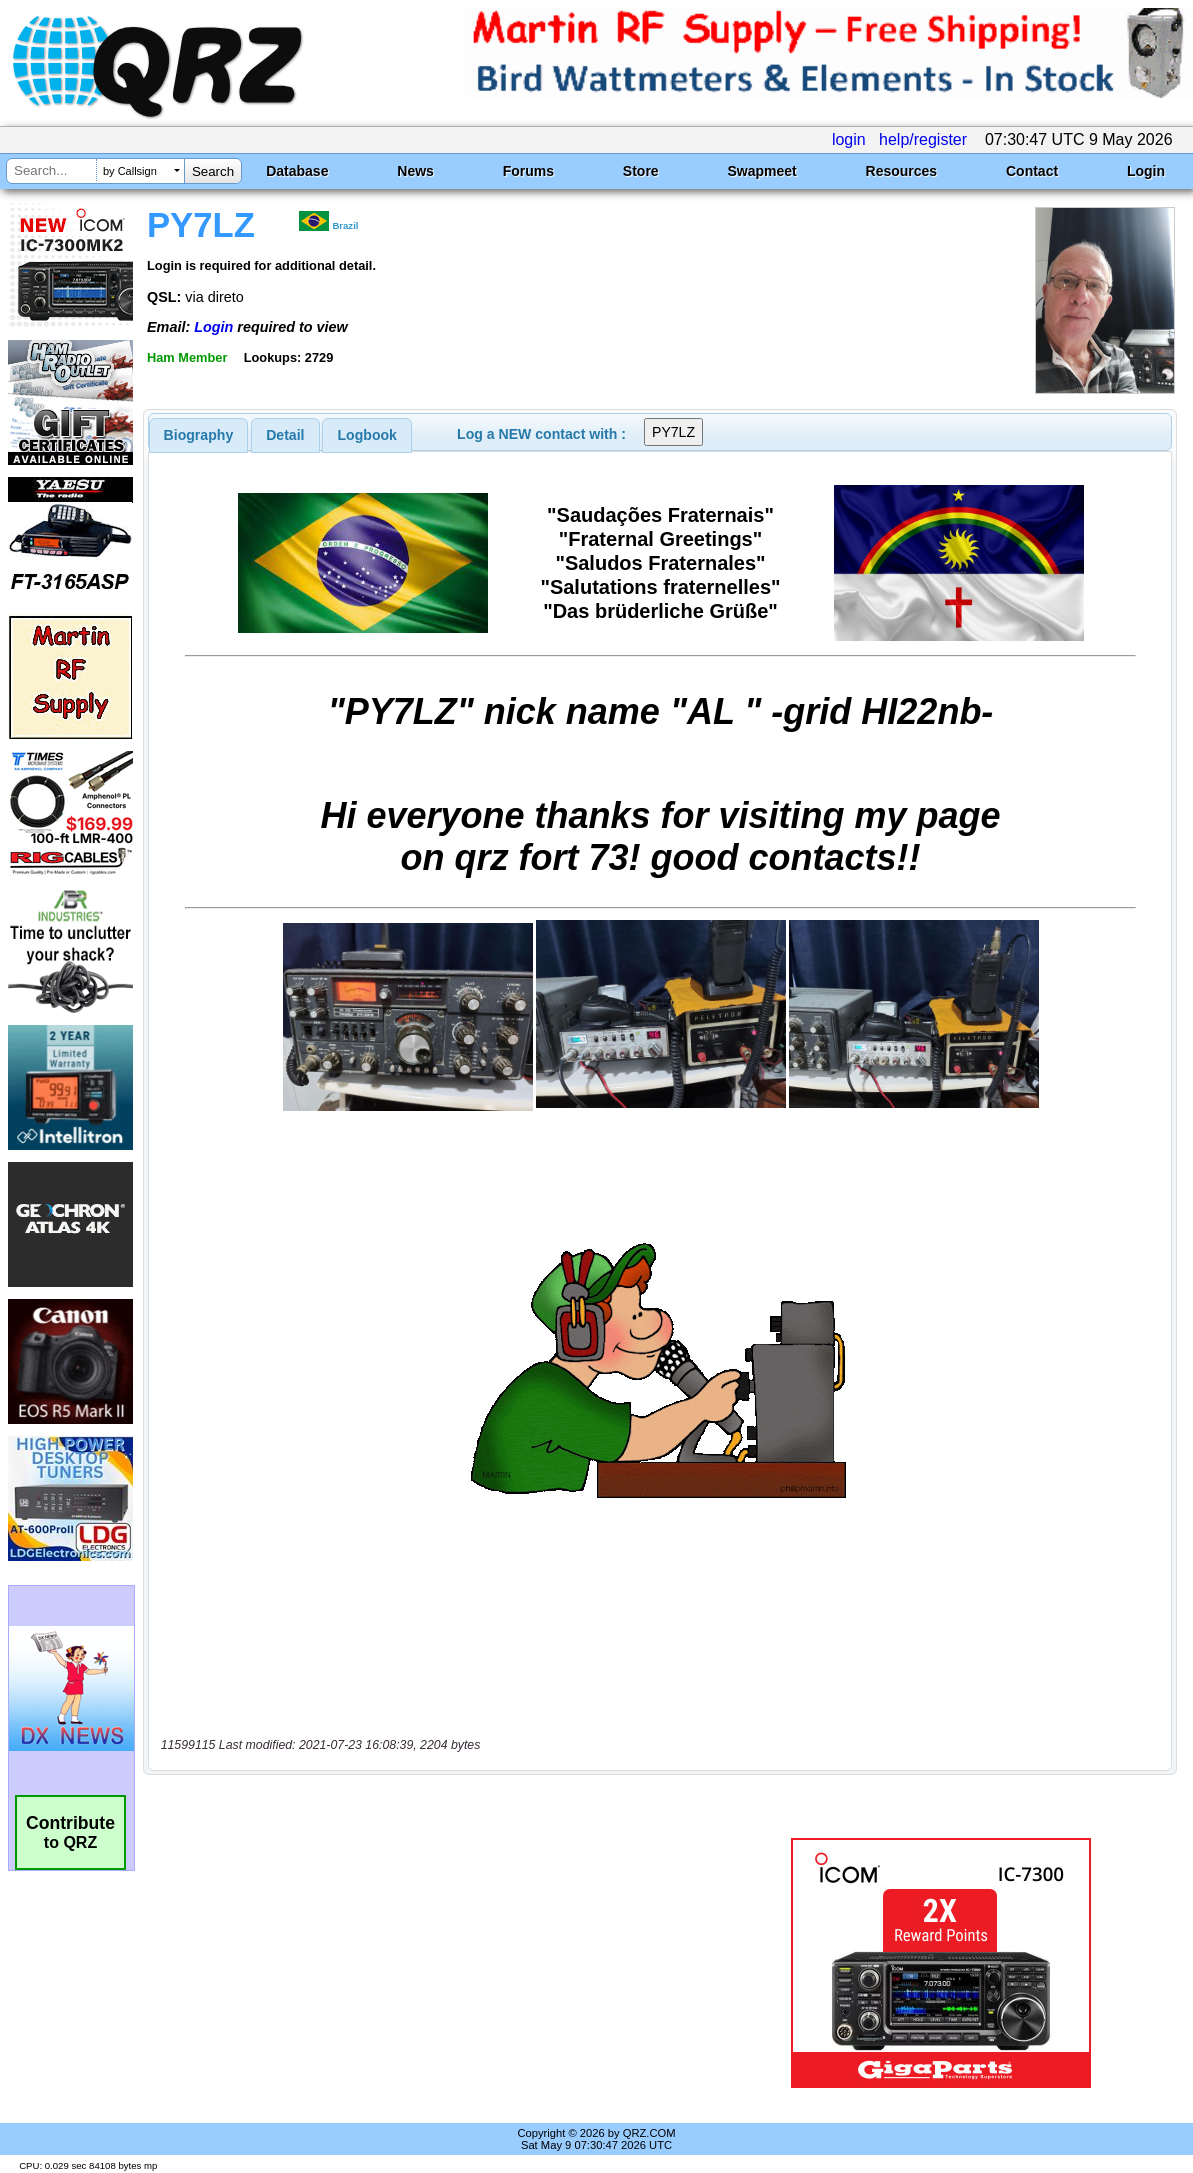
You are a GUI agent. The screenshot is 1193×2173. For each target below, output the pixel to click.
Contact (1032, 171)
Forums (528, 171)
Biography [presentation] (199, 435)
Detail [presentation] (285, 435)
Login (1146, 171)
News (415, 171)
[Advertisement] (440, 1963)
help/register (923, 139)
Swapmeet (761, 171)
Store (641, 171)
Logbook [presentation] (367, 435)
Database (297, 171)
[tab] (199, 435)
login (849, 139)
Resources (902, 171)
